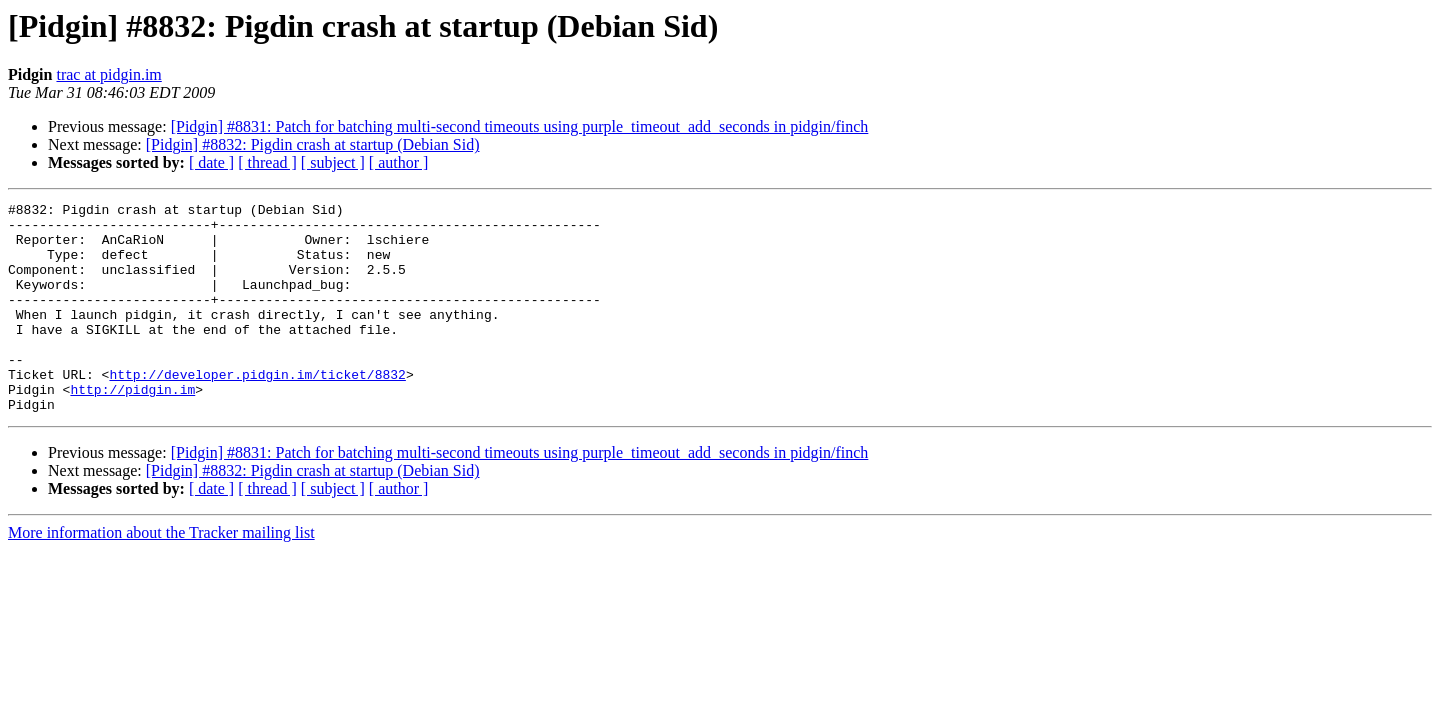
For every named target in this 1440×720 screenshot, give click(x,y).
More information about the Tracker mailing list (161, 574)
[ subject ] (333, 162)
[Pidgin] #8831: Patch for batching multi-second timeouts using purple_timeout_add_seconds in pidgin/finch (520, 126)
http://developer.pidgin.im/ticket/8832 (257, 410)
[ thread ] (267, 162)
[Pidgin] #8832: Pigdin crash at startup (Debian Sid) (313, 144)
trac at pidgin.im (108, 74)
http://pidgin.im (132, 428)
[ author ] (399, 162)
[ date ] (211, 162)
